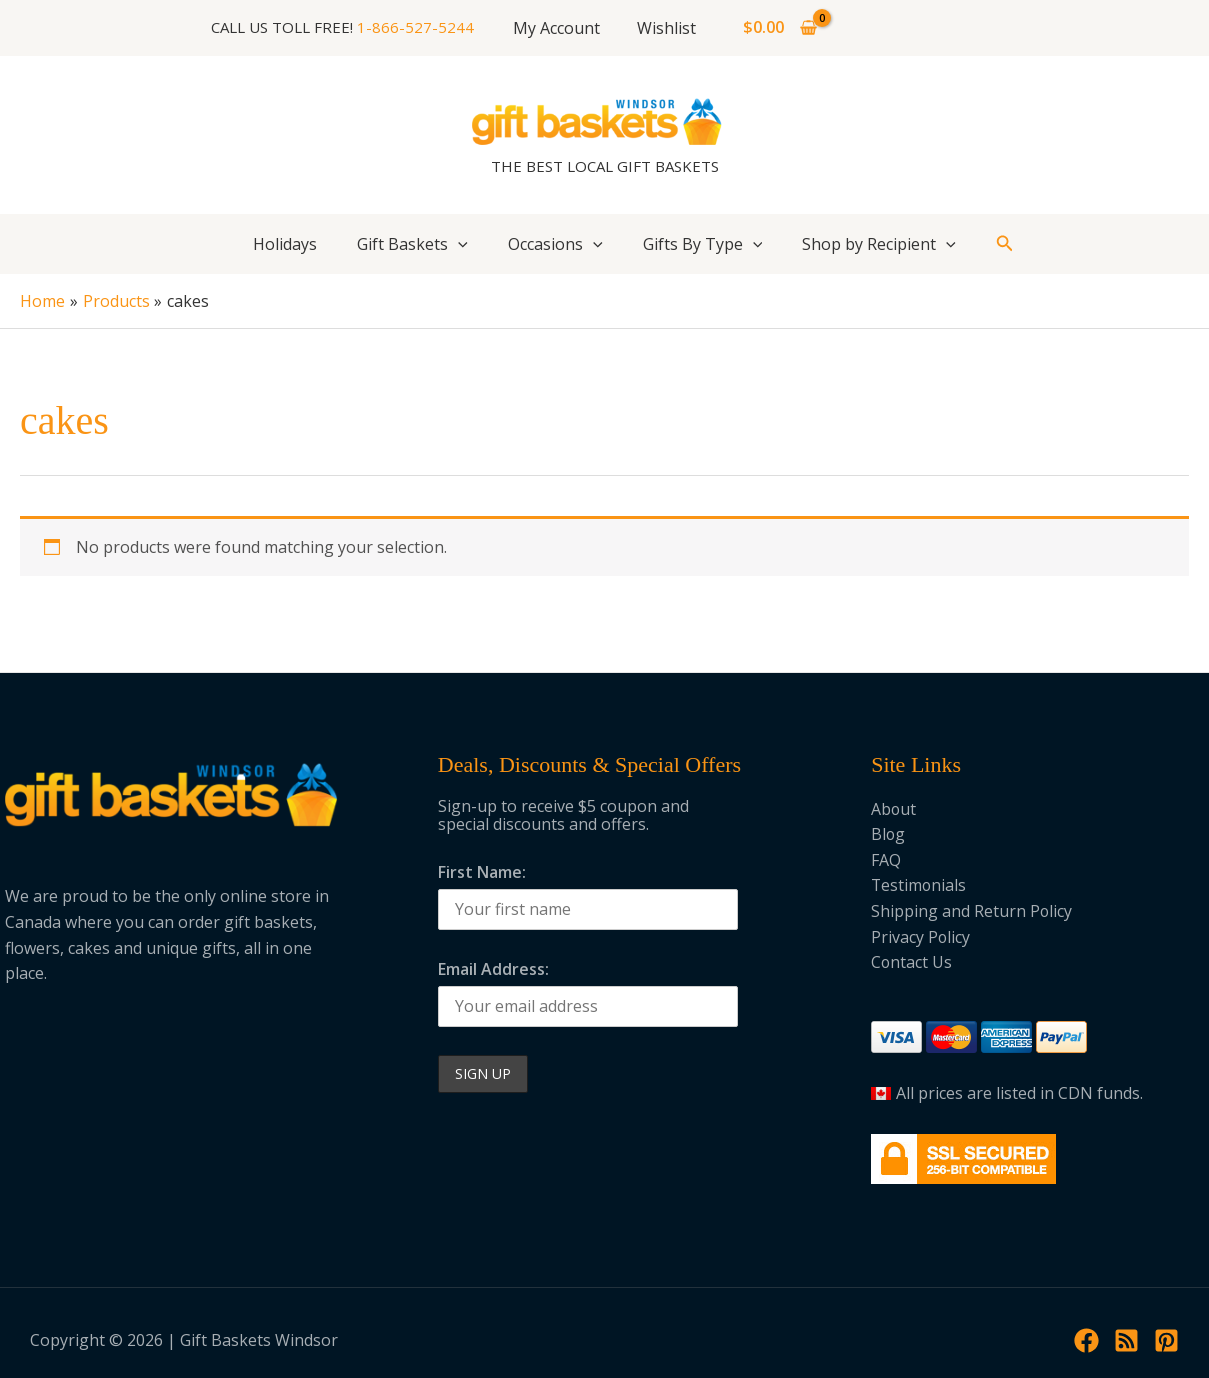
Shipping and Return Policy (972, 911)
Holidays (285, 244)
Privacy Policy (921, 937)
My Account (559, 28)
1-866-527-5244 (421, 27)
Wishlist (664, 28)
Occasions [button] (555, 244)
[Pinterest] (1166, 1340)
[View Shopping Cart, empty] (775, 28)
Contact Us (912, 962)
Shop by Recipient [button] (879, 244)
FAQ (886, 860)
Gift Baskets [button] (412, 244)
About (894, 809)
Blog (888, 834)
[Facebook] (1086, 1340)
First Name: (482, 872)
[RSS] (1126, 1340)
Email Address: (493, 969)
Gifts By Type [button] (703, 244)
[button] (458, 244)
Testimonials (919, 885)
